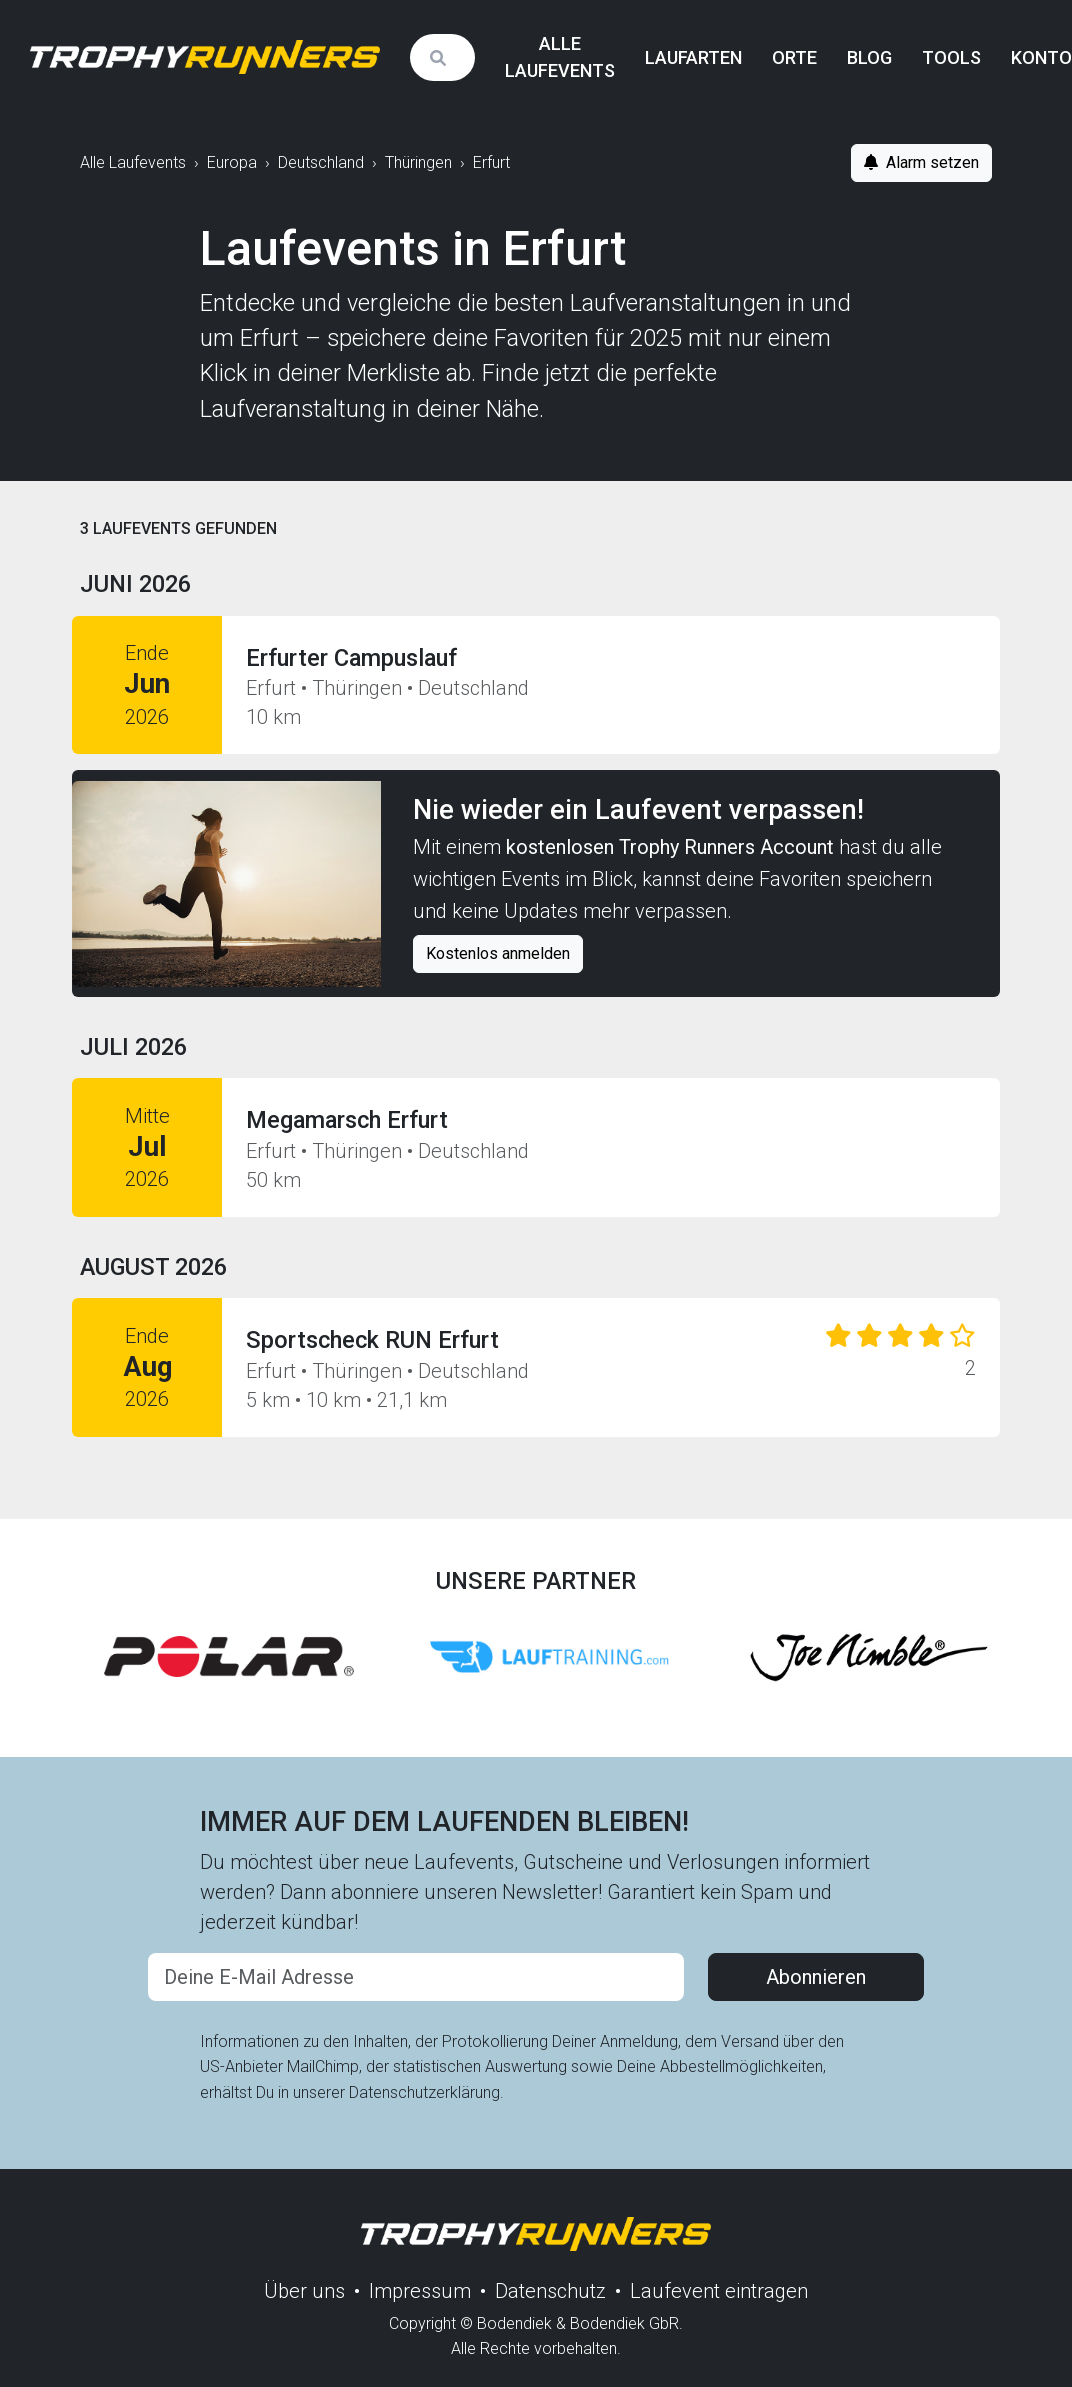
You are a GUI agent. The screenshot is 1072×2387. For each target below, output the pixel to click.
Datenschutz (550, 2291)
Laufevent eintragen (719, 2291)
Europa (232, 162)
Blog (869, 57)
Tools (951, 57)
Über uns (304, 2291)
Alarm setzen (921, 162)
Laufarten (693, 57)
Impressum (420, 2291)
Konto (1041, 57)
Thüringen (418, 162)
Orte (794, 57)
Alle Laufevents (560, 57)
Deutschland (321, 162)
